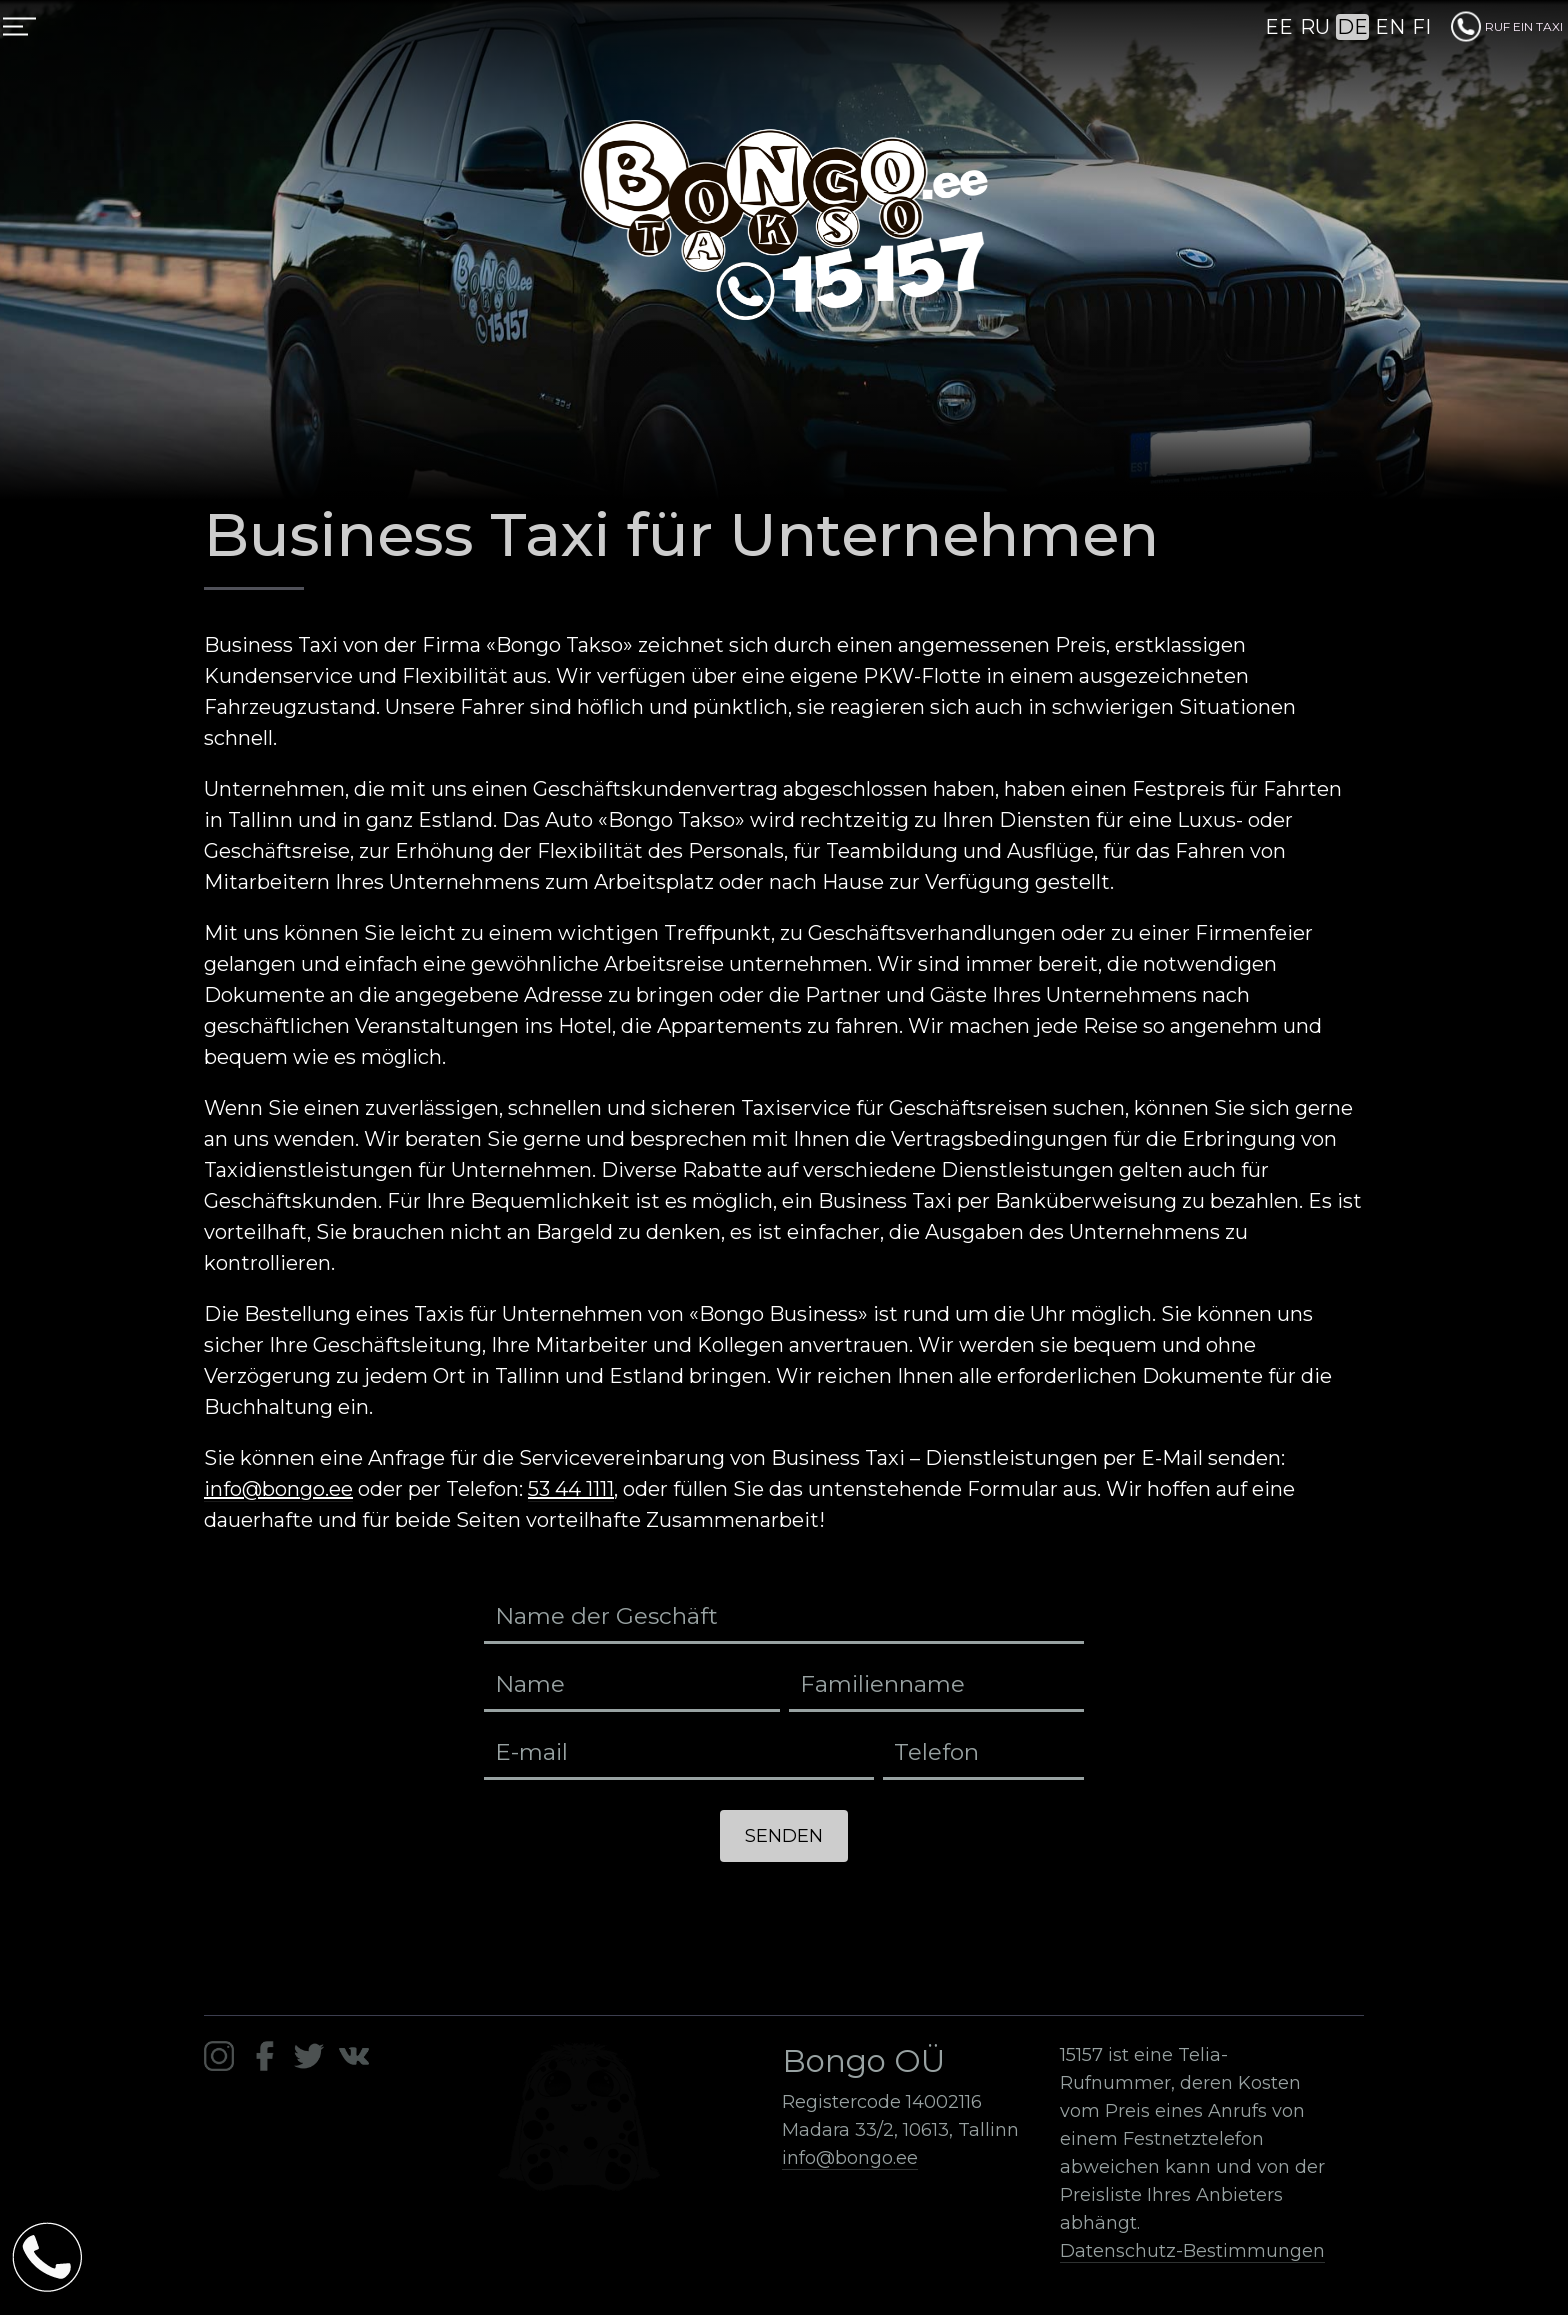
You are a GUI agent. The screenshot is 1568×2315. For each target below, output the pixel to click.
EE (1279, 27)
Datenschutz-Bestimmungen (1192, 2251)
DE (1352, 27)
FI (1421, 27)
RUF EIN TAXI (1507, 26)
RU (1315, 27)
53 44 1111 (571, 1489)
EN (1390, 27)
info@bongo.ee (278, 1489)
